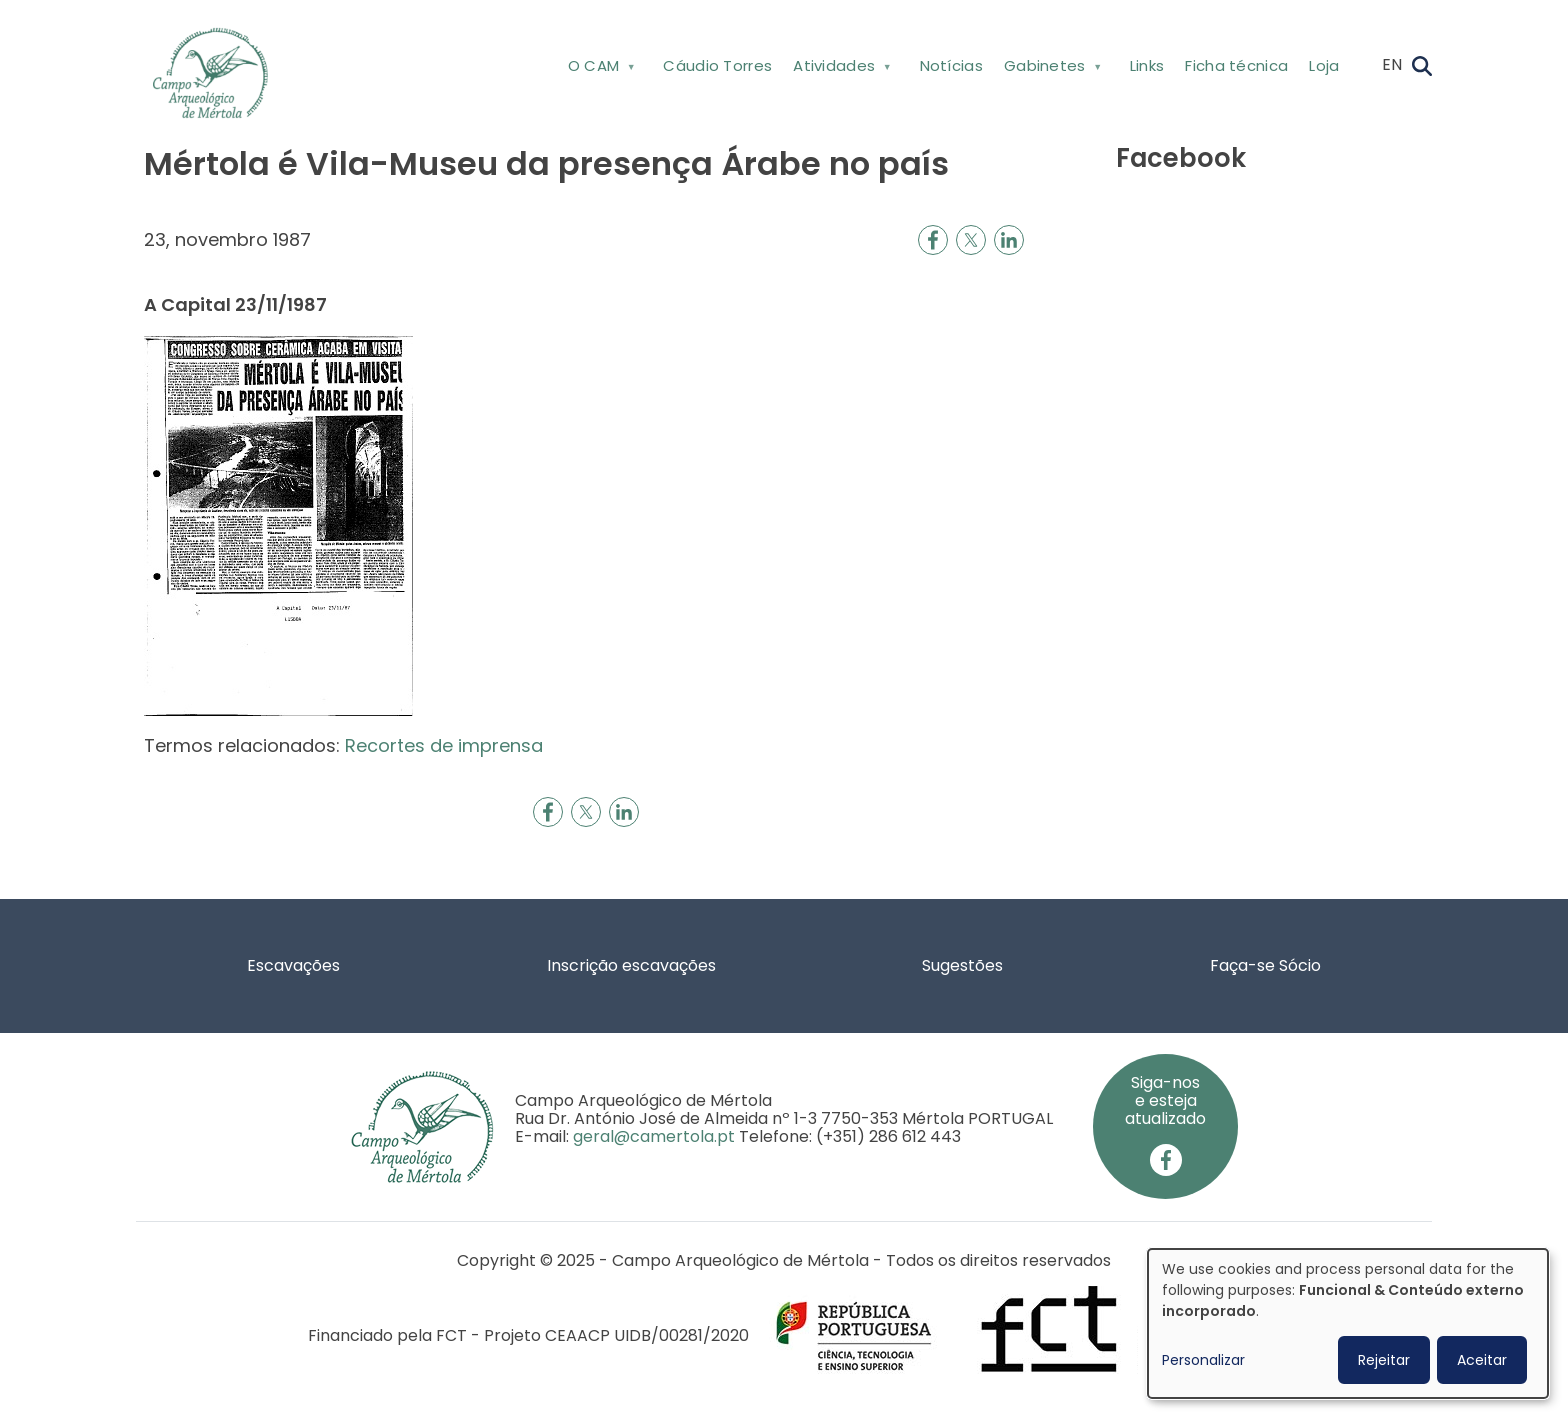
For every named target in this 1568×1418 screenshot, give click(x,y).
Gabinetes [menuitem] (1050, 69)
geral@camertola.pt (654, 1136)
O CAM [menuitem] (599, 69)
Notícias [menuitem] (951, 65)
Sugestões (962, 965)
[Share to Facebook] (933, 240)
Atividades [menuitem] (840, 69)
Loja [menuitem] (1324, 65)
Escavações (293, 965)
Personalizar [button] (1203, 1360)
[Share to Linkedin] (1009, 240)
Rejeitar (1384, 1360)
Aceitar (1482, 1360)
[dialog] (1348, 1323)
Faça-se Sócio (1265, 965)
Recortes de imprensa (444, 745)
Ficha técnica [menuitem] (1236, 65)
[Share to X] (971, 240)
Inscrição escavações (631, 965)
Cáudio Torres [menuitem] (717, 65)
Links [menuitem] (1147, 65)
